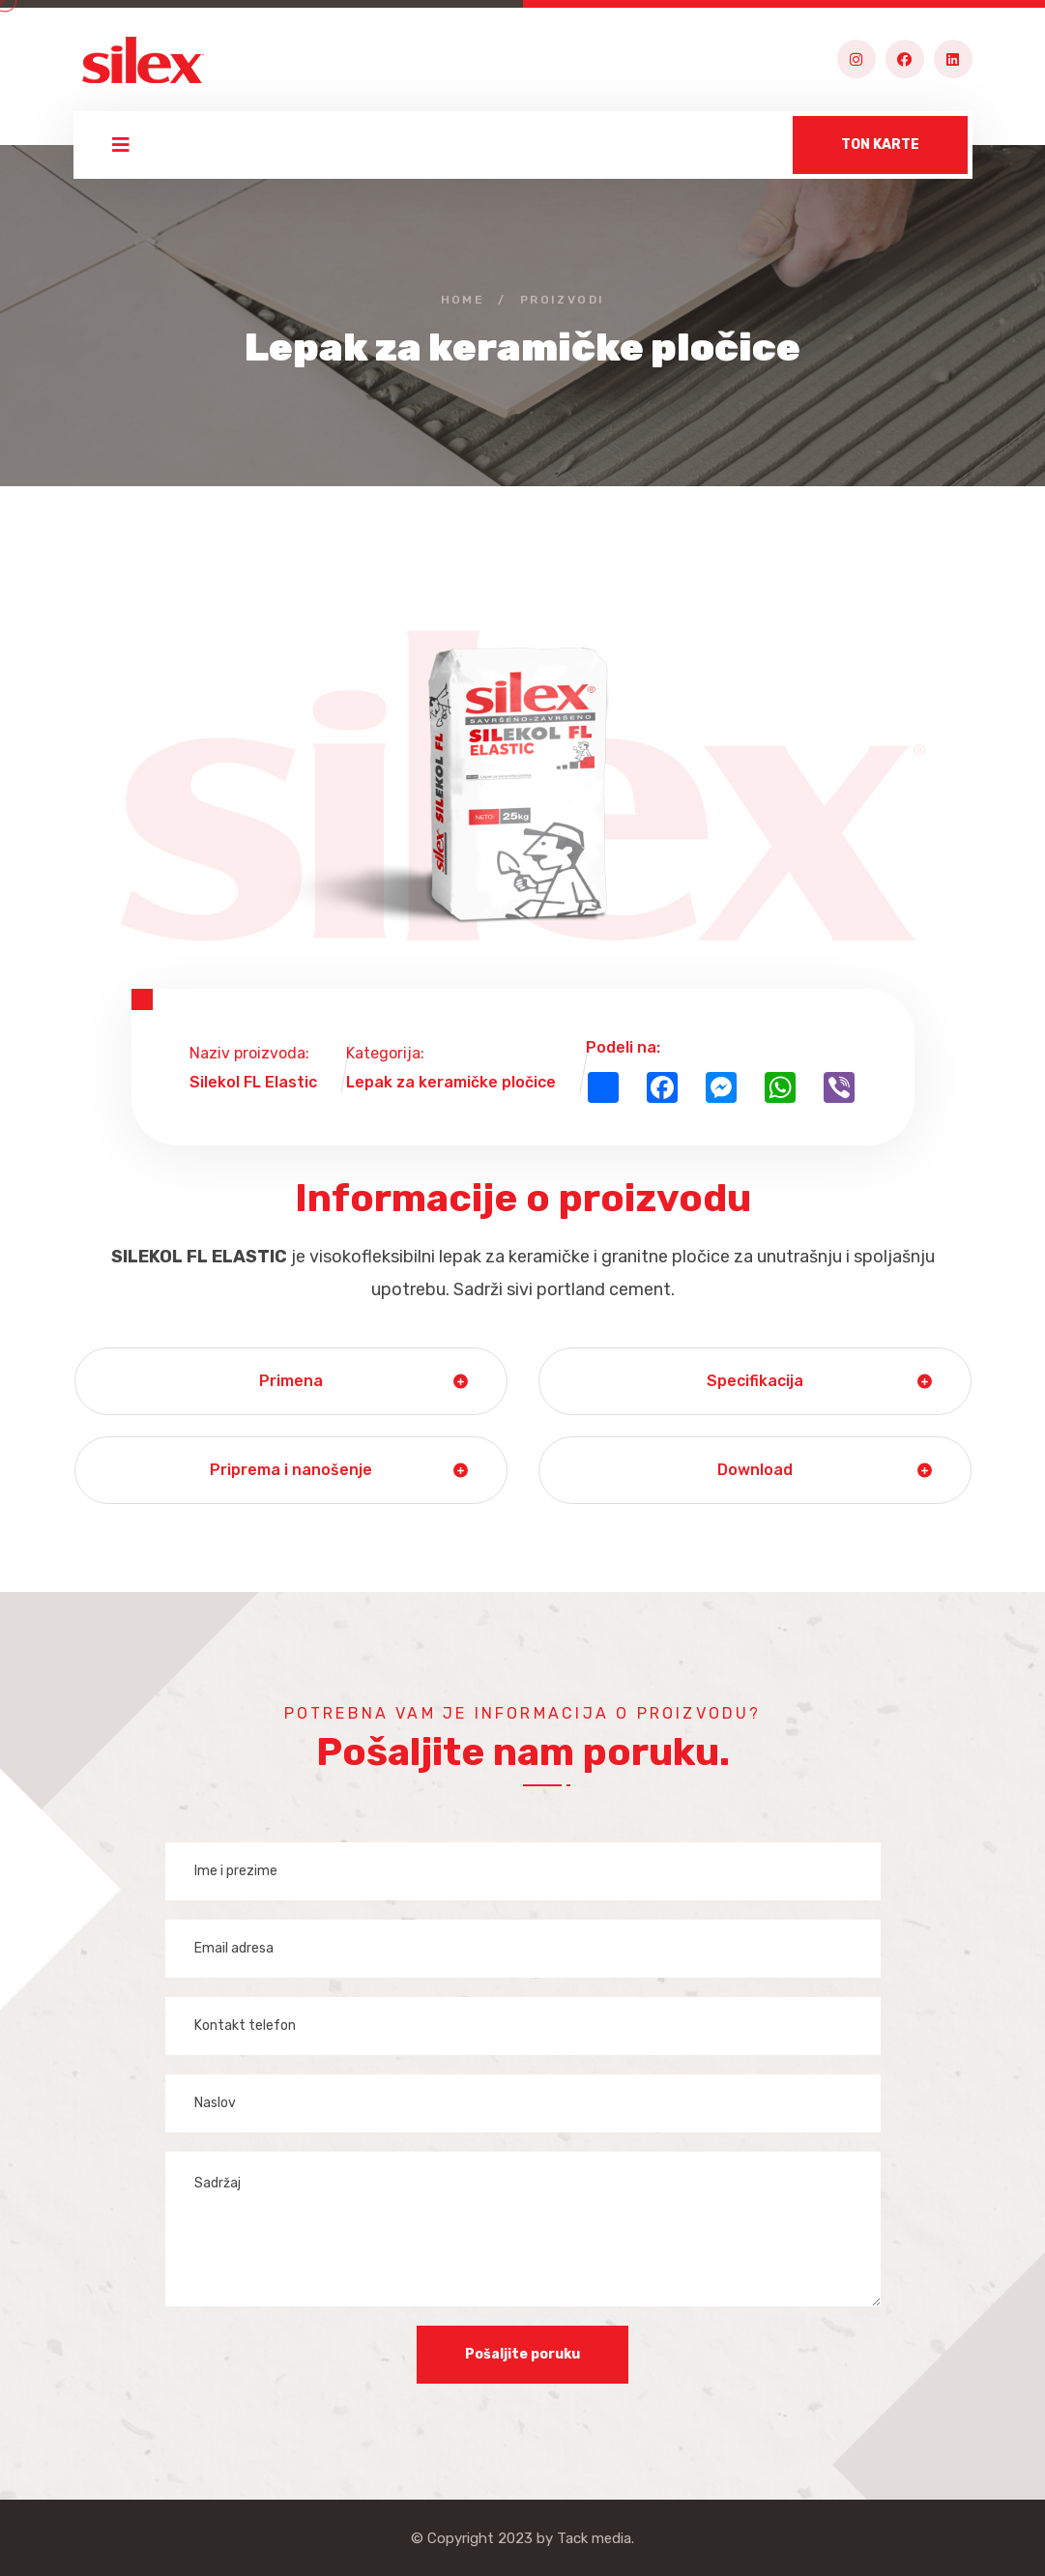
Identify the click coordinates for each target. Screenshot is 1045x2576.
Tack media (594, 2538)
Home (463, 299)
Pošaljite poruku (522, 2354)
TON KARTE (880, 144)
